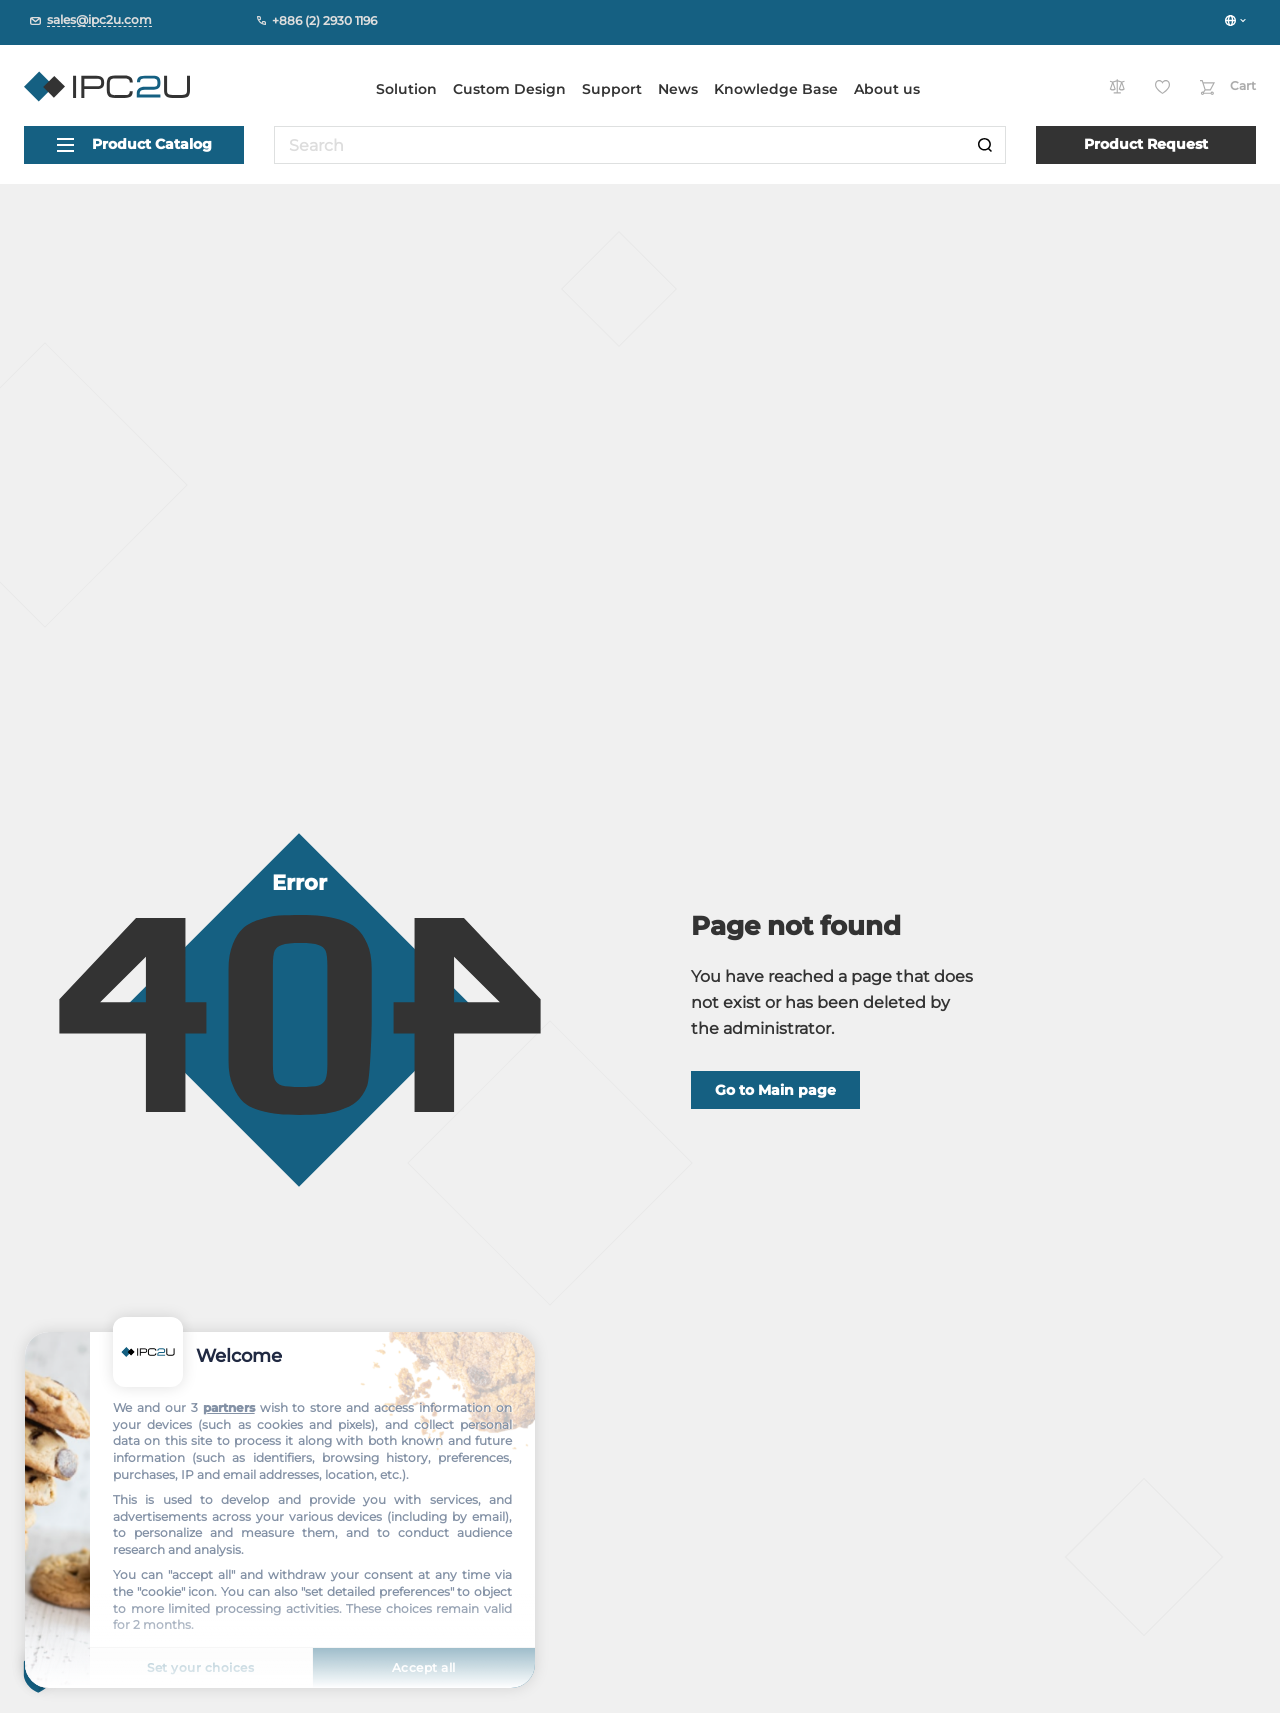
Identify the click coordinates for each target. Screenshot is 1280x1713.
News (678, 89)
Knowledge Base (776, 89)
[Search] (985, 145)
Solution (406, 89)
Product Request (1146, 144)
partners (229, 1407)
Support (612, 89)
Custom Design (509, 89)
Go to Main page (775, 1090)
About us (887, 89)
